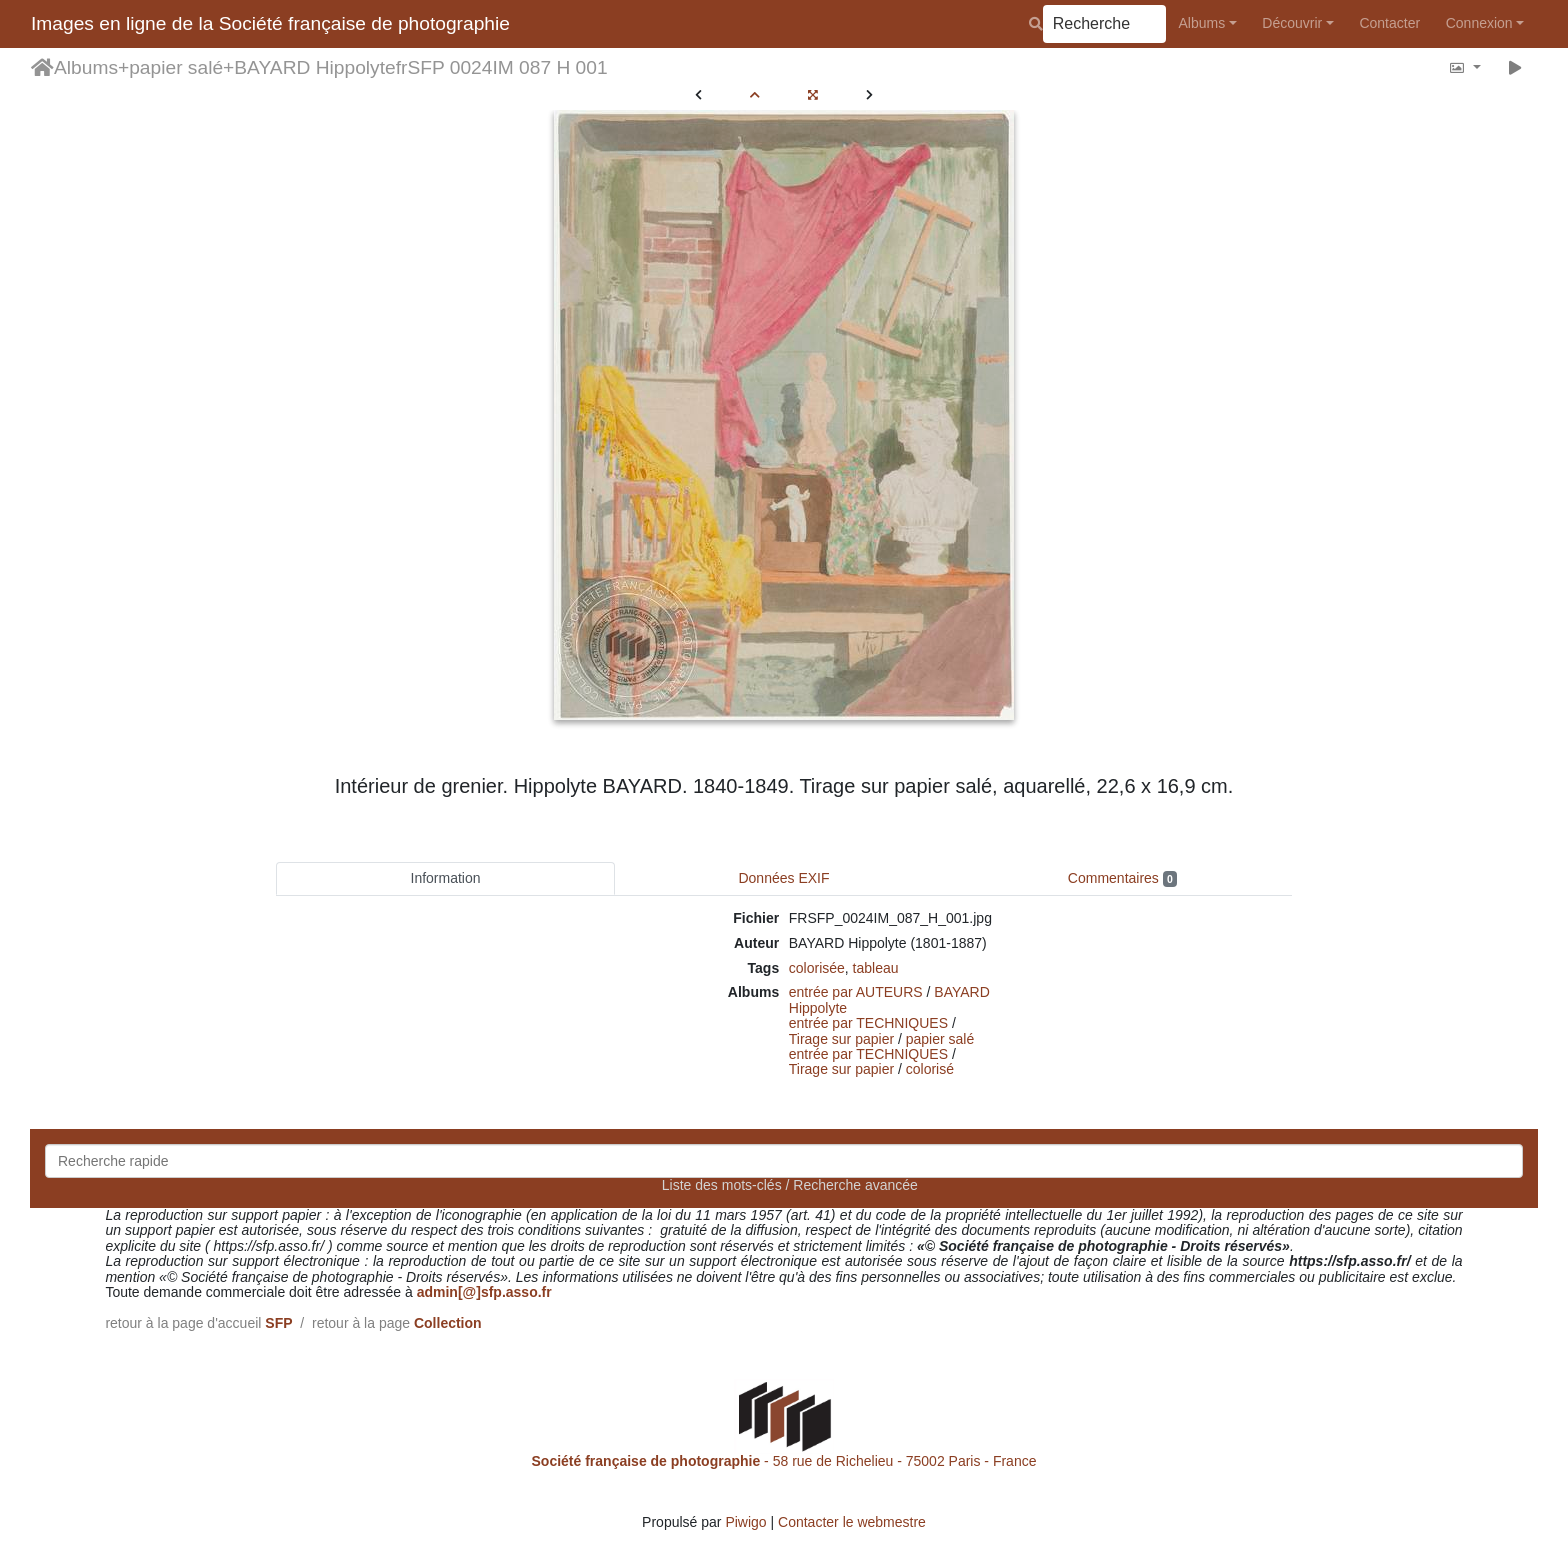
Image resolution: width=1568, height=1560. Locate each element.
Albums (1202, 23)
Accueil (42, 68)
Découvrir (1292, 23)
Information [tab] (446, 878)
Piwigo (745, 1522)
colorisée (817, 968)
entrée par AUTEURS (856, 992)
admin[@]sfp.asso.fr (484, 1292)
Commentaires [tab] (1122, 878)
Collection (448, 1323)
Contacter (1389, 23)
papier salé (176, 67)
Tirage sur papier (841, 1039)
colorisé (930, 1069)
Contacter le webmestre (852, 1522)
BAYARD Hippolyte (314, 67)
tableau (876, 968)
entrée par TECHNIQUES (868, 1023)
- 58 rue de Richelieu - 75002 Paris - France (784, 1461)
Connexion (1479, 23)
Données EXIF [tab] (783, 878)
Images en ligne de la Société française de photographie (270, 23)
